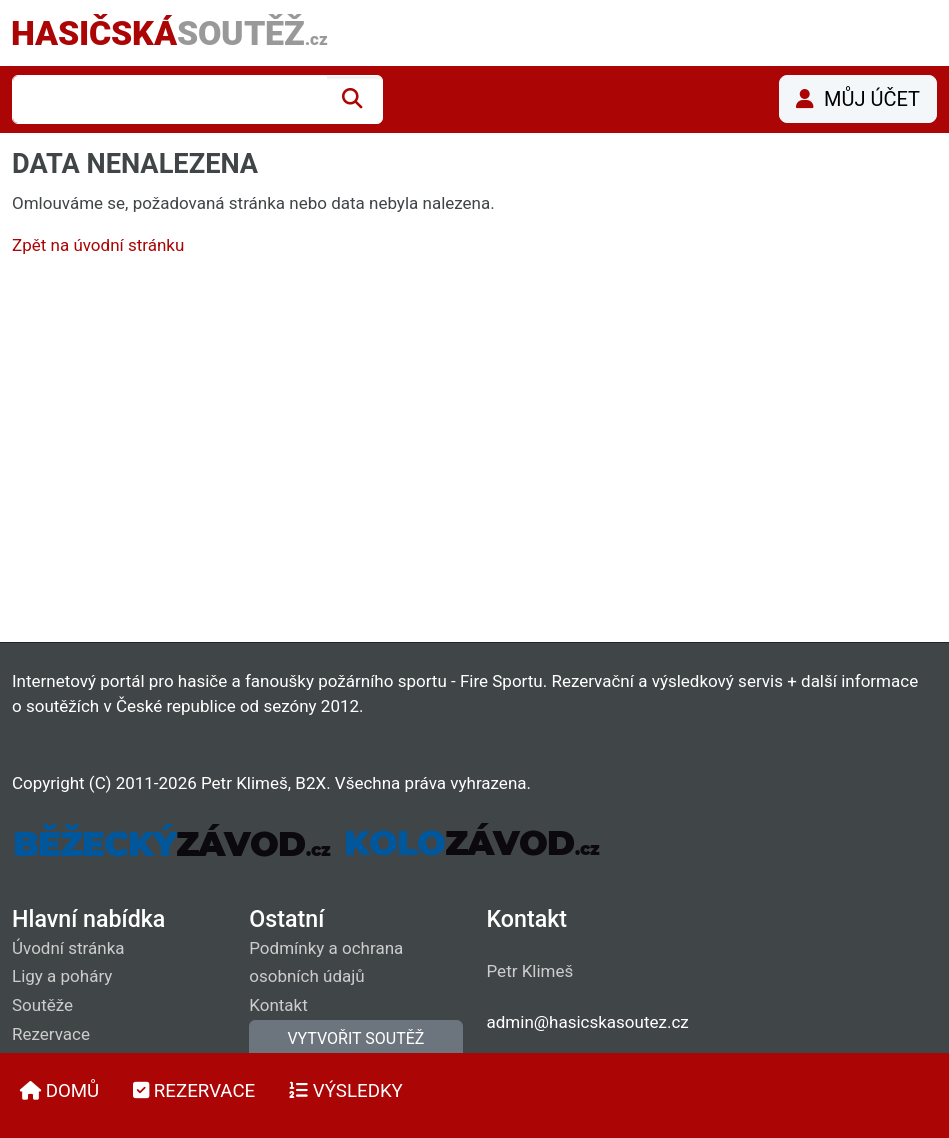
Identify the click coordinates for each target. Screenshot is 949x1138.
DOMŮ (59, 1091)
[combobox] (169, 99)
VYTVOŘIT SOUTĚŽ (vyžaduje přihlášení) (356, 1050)
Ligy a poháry (62, 976)
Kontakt (278, 1005)
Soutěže (42, 1005)
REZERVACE (194, 1091)
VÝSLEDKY (346, 1091)
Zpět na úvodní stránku (98, 245)
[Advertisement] (474, 454)
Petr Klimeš (530, 971)
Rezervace (51, 1034)
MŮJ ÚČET (858, 99)
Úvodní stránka (68, 948)
